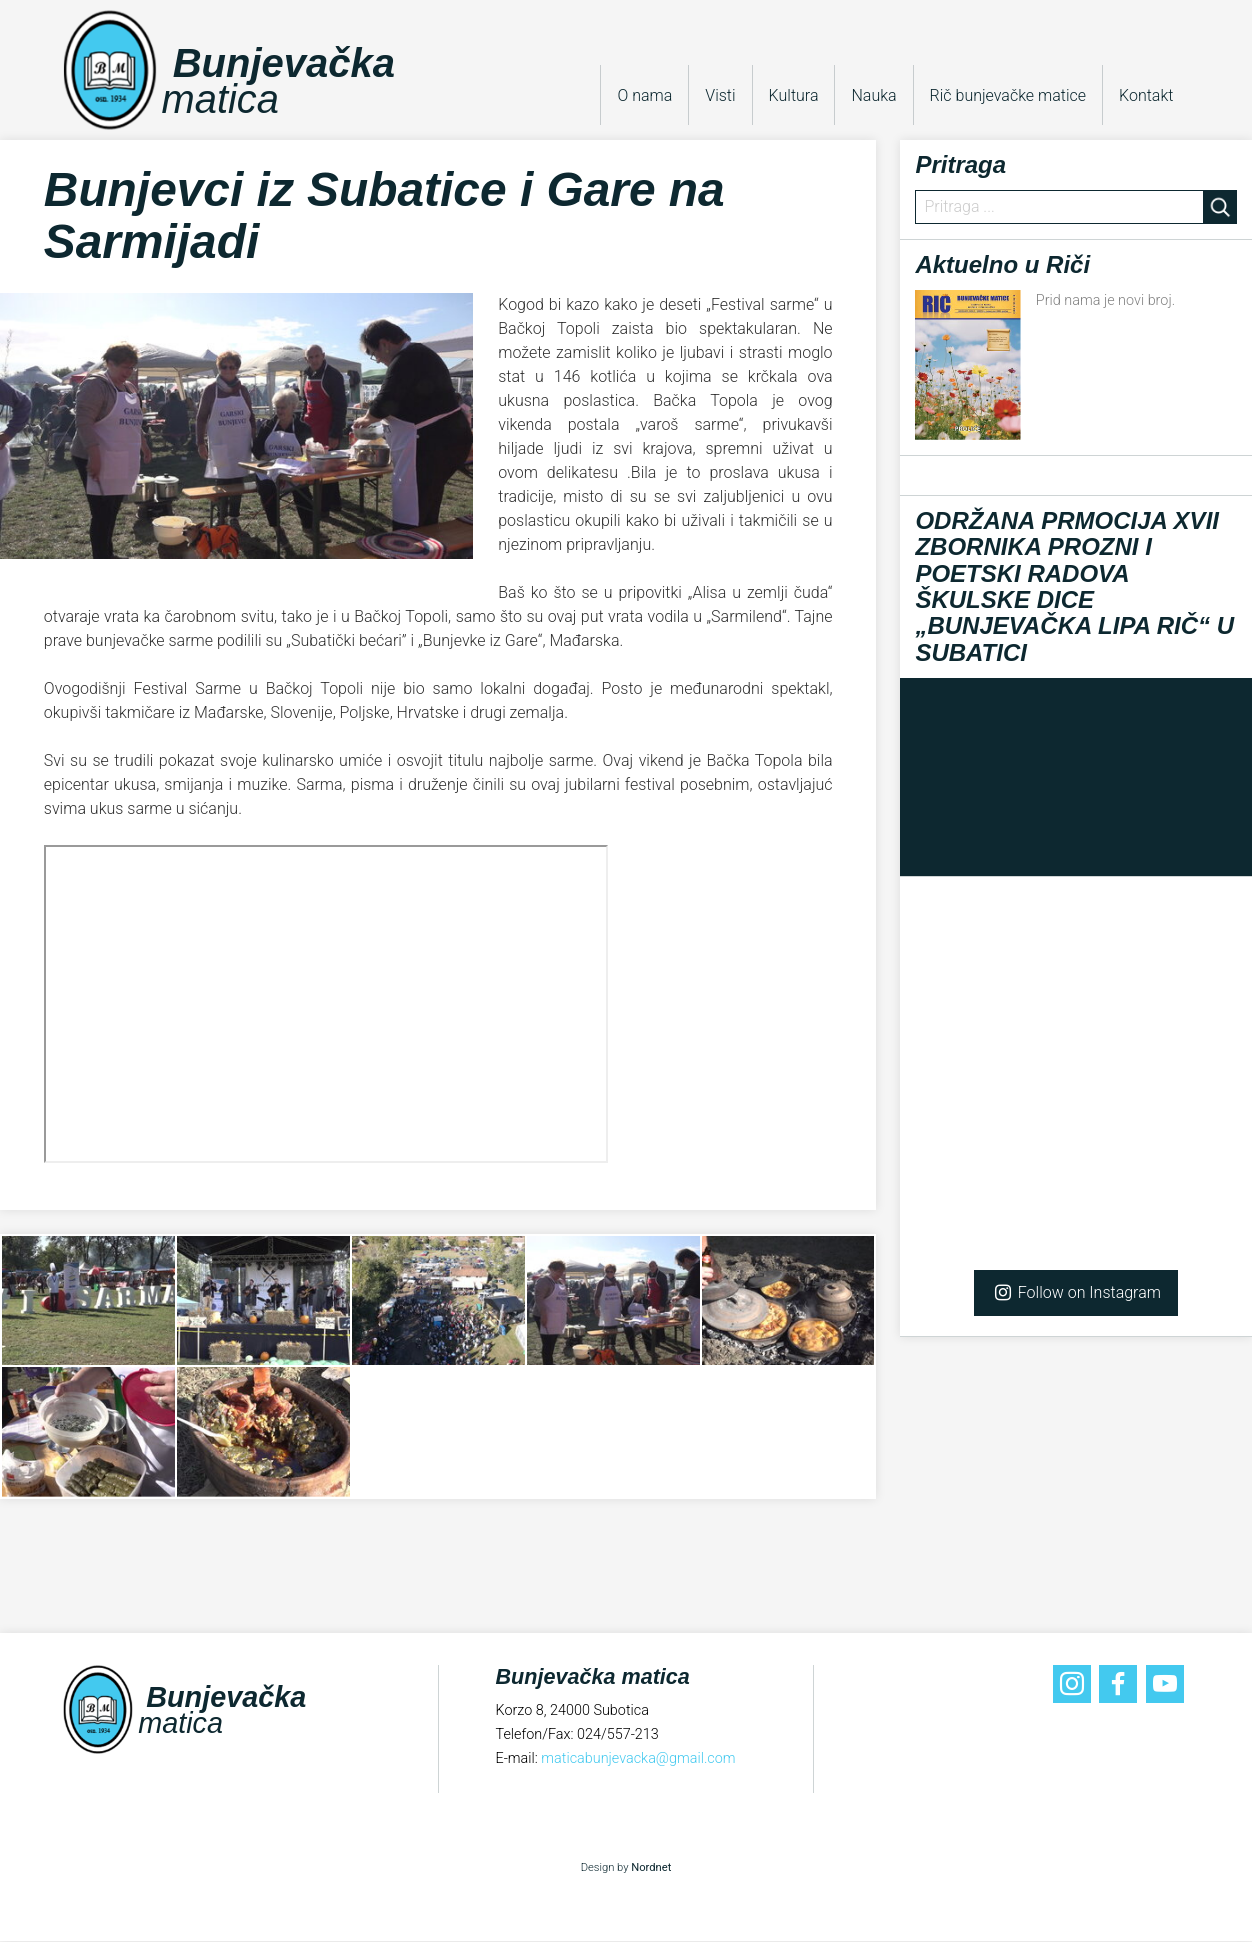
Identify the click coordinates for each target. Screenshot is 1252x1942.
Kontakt (1146, 95)
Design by (626, 1868)
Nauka (873, 95)
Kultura (794, 95)
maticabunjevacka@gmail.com (638, 1759)
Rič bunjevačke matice (1008, 95)
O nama (644, 95)
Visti (720, 95)
